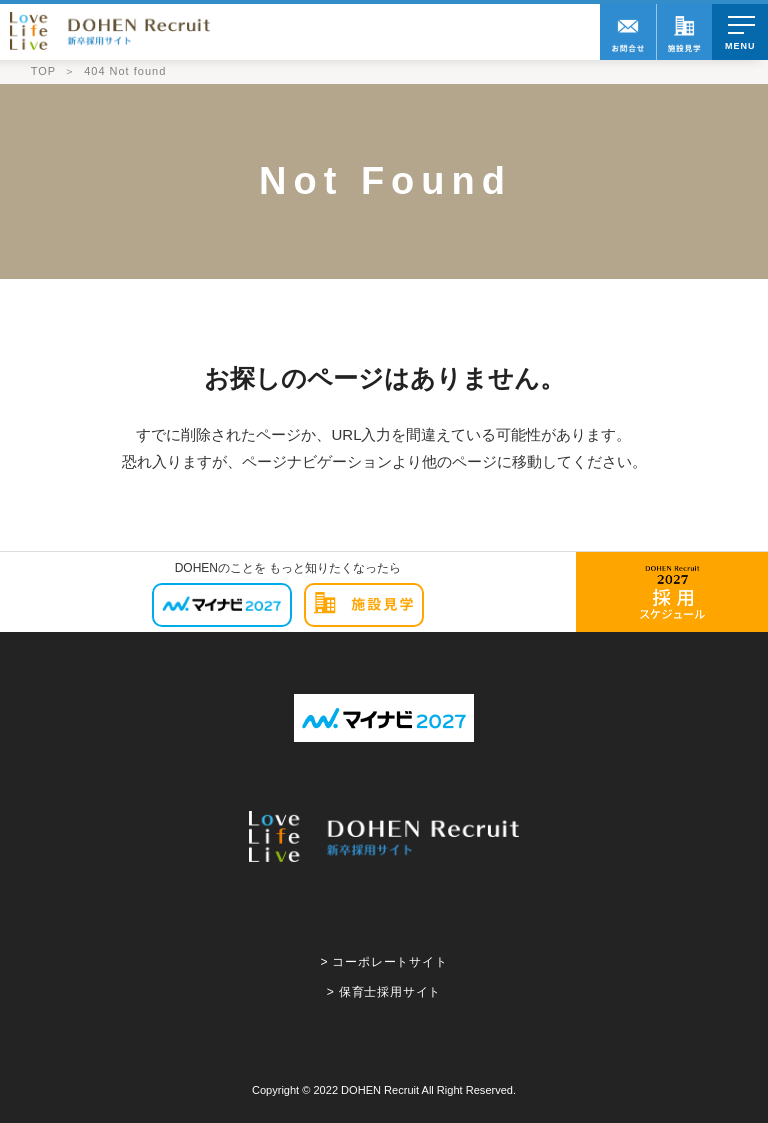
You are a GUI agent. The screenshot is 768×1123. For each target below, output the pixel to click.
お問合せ (628, 32)
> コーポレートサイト (383, 962)
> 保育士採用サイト (384, 992)
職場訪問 (684, 32)
